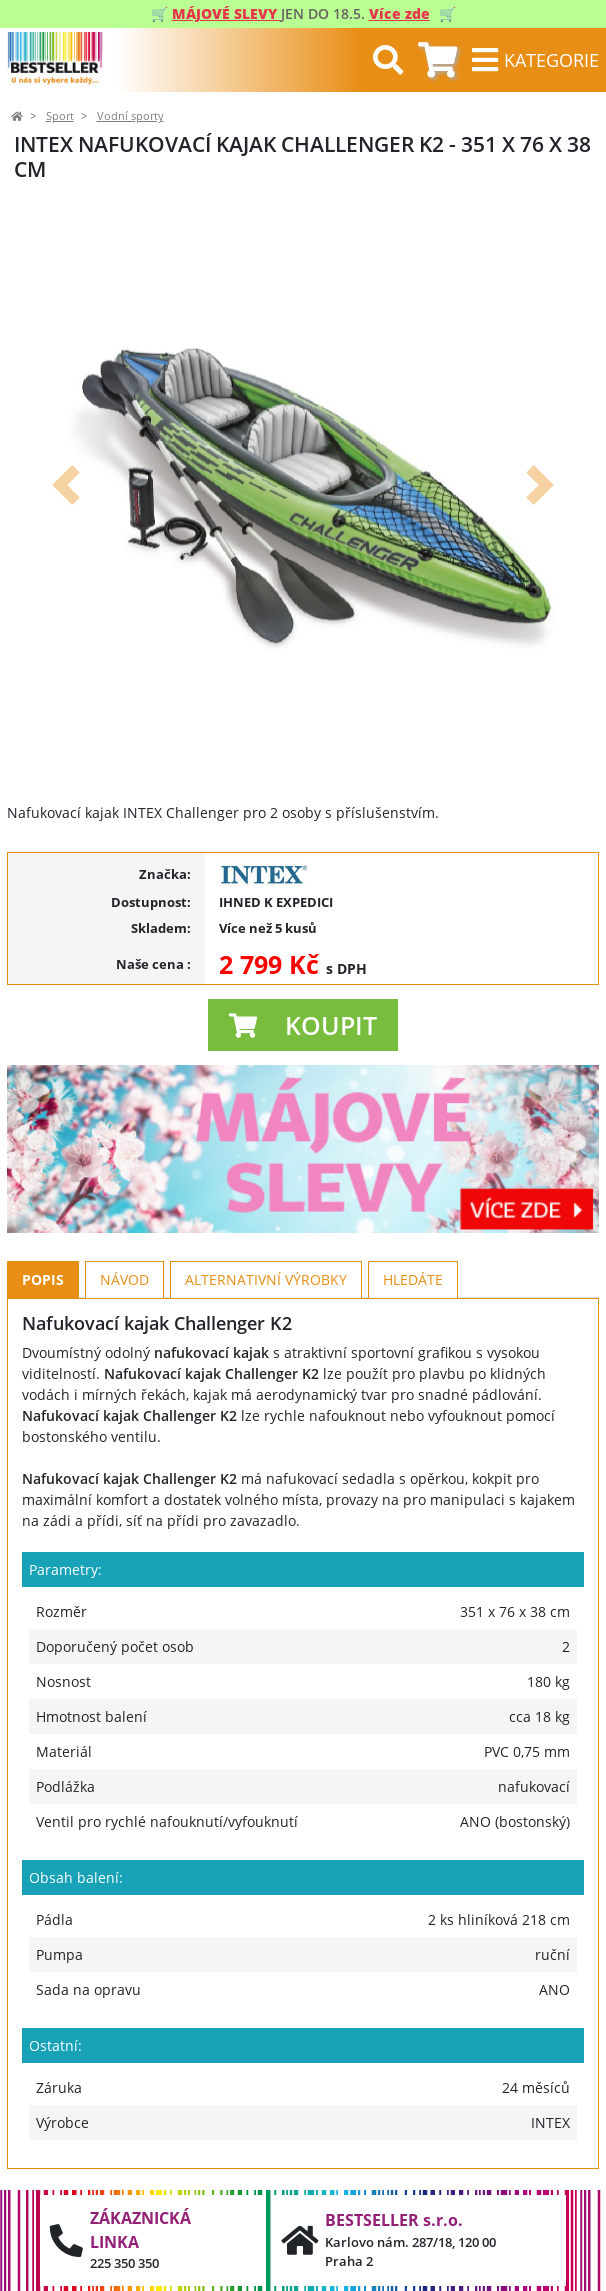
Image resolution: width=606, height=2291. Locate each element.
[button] (66, 485)
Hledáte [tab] (413, 1279)
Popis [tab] (43, 1279)
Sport (60, 116)
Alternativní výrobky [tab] (266, 1279)
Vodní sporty (130, 116)
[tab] (437, 60)
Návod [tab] (124, 1279)
